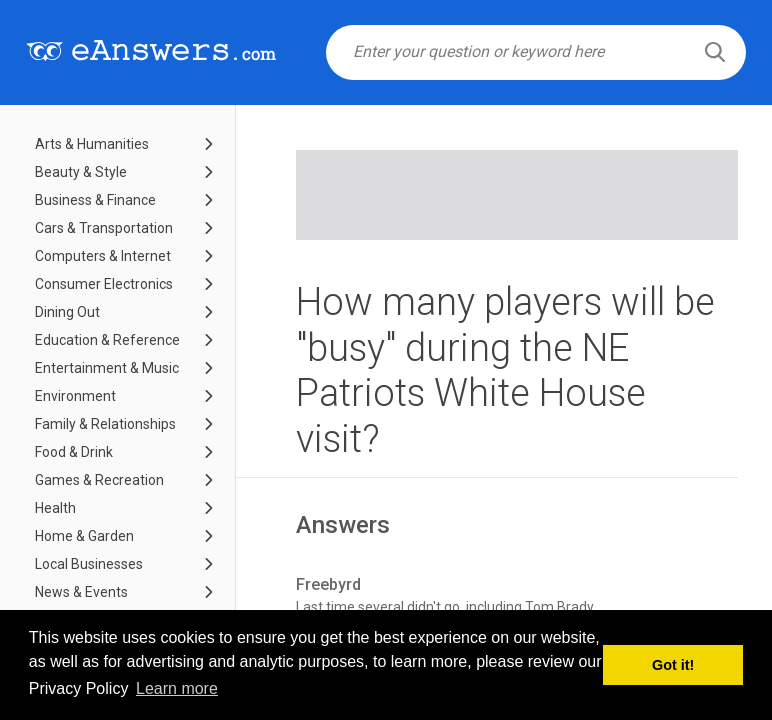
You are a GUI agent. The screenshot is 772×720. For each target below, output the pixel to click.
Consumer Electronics (104, 284)
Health (55, 508)
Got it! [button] (673, 665)
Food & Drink (74, 452)
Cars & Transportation (104, 228)
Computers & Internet (103, 256)
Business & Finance (95, 200)
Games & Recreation (99, 480)
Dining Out (67, 312)
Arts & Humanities (92, 144)
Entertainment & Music (107, 368)
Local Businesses (89, 564)
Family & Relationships (105, 424)
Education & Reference (107, 340)
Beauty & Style (81, 172)
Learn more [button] (177, 688)
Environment (75, 396)
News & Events (81, 592)
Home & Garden (84, 536)
